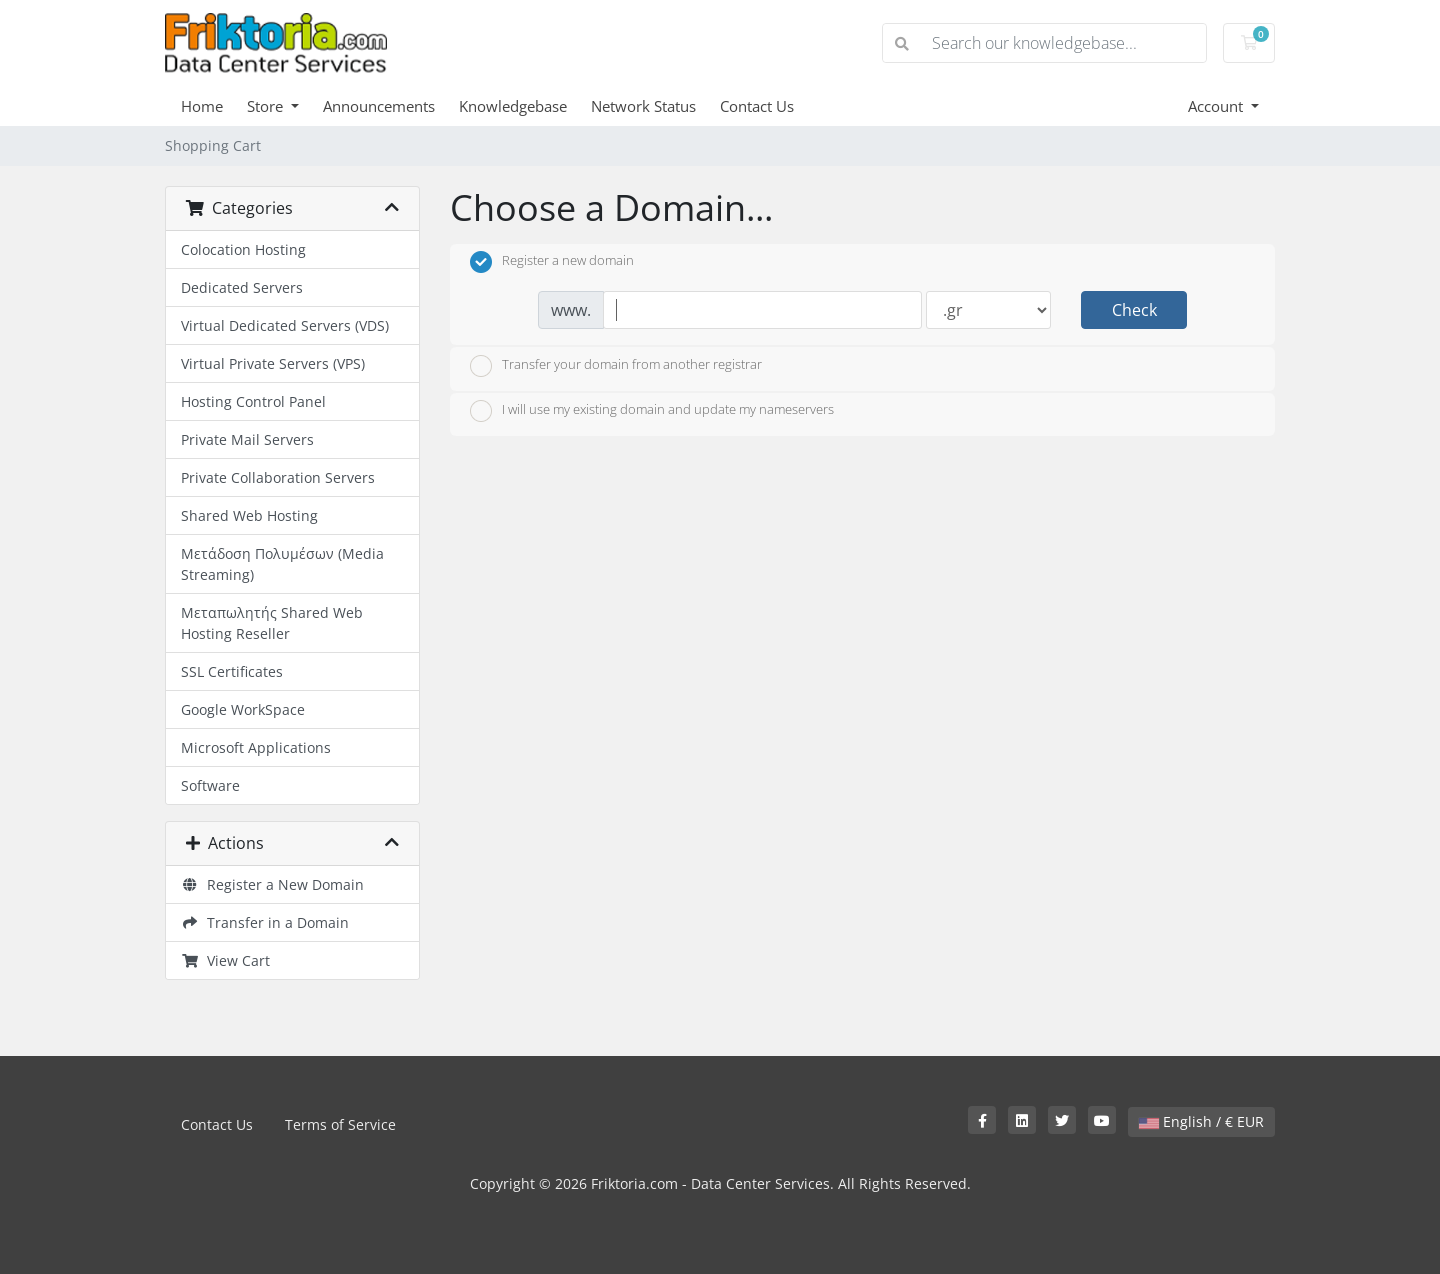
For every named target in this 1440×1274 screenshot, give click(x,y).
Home (202, 106)
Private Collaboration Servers (278, 477)
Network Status (643, 106)
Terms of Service (340, 1124)
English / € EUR (1201, 1121)
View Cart (225, 960)
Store (267, 106)
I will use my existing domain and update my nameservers (652, 411)
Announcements (379, 106)
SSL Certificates (232, 671)
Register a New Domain (272, 884)
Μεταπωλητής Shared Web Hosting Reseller (272, 623)
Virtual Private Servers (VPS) (273, 363)
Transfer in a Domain (265, 922)
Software (210, 785)
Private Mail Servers (247, 439)
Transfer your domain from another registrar (616, 366)
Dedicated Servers (242, 287)
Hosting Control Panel (253, 401)
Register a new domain (552, 262)
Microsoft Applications (256, 747)
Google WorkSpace (243, 709)
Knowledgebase (513, 106)
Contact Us (757, 106)
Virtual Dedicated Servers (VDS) (285, 325)
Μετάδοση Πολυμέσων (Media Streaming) (282, 564)
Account (1217, 106)
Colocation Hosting (243, 249)
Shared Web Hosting (249, 515)
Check (1134, 310)
